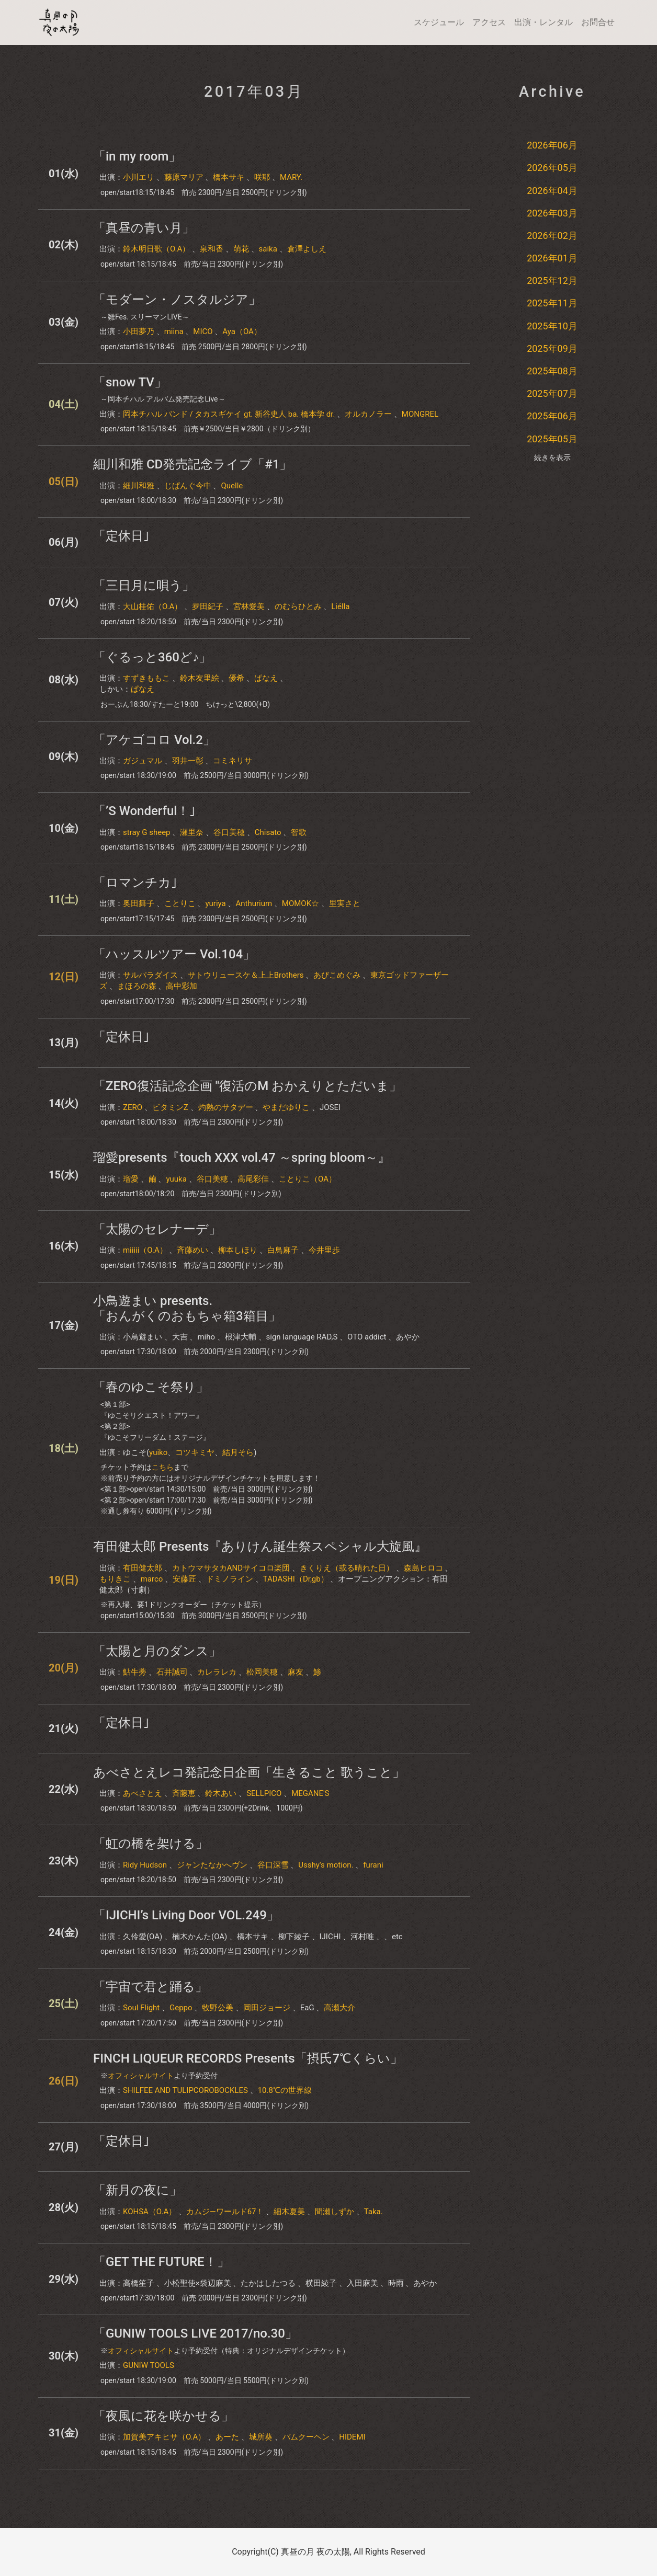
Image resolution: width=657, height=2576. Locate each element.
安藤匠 (184, 1579)
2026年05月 (552, 167)
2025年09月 (552, 348)
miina (174, 331)
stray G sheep (147, 832)
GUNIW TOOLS (148, 2365)
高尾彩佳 (253, 1179)
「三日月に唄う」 (144, 585)
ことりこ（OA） (307, 1179)
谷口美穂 (229, 832)
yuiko (158, 1452)
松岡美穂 (262, 1672)
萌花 (241, 249)
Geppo (180, 2007)
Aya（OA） (242, 331)
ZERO (132, 1107)
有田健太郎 (142, 1568)
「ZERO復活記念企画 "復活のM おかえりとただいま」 (247, 1086)
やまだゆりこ (286, 1107)
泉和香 (211, 249)
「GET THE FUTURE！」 (161, 2261)
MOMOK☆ (300, 903)
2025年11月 (552, 302)
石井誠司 (172, 1672)
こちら (163, 1467)
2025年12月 (552, 280)
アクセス (489, 22)
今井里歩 (324, 1250)
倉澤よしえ (306, 249)
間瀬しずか (334, 2211)
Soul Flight (141, 2007)
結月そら (238, 1452)
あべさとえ (142, 1793)
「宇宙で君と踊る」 (150, 1986)
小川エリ (138, 177)
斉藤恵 (184, 1793)
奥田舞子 (138, 903)
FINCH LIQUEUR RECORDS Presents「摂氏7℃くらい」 (248, 2058)
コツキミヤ (194, 1452)
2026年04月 (552, 190)
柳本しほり (237, 1250)
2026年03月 (552, 213)
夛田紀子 (207, 606)
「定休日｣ (121, 536)
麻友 (295, 1672)
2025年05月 (552, 438)
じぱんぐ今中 (187, 485)
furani (373, 1865)
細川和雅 (138, 485)
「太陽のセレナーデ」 (157, 1229)
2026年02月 (552, 235)
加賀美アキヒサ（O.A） (164, 2437)
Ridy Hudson (145, 1865)
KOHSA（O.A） (149, 2211)
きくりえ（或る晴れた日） (347, 1568)
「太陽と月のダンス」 (157, 1651)
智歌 (299, 832)
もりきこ (115, 1579)
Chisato (268, 832)
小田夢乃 (138, 331)
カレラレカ (216, 1672)
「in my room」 (137, 156)
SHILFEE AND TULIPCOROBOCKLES (185, 2090)
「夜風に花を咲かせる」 (163, 2416)
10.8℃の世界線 (285, 2090)
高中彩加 (181, 986)
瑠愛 (131, 1179)
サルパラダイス (150, 975)
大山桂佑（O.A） (152, 606)
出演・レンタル (543, 22)
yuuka (176, 1179)
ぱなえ (266, 678)
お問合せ (598, 22)
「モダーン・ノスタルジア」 (177, 299)
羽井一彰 (187, 760)
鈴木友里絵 (199, 678)
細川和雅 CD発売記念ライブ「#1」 (192, 464)
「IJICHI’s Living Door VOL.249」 (186, 1915)
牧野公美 (217, 2007)
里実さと (344, 903)
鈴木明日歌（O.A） (156, 249)
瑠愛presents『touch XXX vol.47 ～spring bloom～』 (241, 1157)
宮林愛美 (249, 606)
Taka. (373, 2211)
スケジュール (439, 22)
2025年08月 (552, 370)
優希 (236, 678)
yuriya (215, 903)
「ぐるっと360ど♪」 (152, 657)
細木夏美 (289, 2211)
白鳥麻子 (283, 1250)
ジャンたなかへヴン (212, 1865)
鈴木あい (220, 1793)
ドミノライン (229, 1579)
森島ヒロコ (423, 1568)
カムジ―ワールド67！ (225, 2211)
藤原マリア (183, 177)
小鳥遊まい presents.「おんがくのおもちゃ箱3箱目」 (187, 1308)
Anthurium (253, 903)
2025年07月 (552, 393)
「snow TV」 (130, 382)
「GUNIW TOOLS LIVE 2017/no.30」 (195, 2333)
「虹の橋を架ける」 (150, 1843)
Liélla (340, 606)
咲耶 (262, 177)
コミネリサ (232, 760)
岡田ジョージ (266, 2007)
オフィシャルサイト (141, 2075)
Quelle (232, 485)
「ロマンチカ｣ (135, 882)
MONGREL (420, 414)
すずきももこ (146, 678)
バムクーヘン (306, 2437)
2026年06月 (552, 145)
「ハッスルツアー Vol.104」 (174, 954)
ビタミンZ (170, 1107)
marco (152, 1579)
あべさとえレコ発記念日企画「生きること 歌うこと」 (249, 1772)
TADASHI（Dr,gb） (295, 1579)
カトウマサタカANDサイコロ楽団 (231, 1568)
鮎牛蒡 (134, 1672)
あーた (227, 2437)
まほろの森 (136, 986)
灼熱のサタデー (225, 1107)
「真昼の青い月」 (144, 228)
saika (268, 249)
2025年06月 (552, 415)
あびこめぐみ (336, 975)
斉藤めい (192, 1250)
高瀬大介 (339, 2007)
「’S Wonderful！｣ (144, 811)
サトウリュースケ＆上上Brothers (246, 975)
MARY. (291, 177)
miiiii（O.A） (145, 1250)
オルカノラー (368, 414)
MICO (202, 331)
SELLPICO (263, 1793)
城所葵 (261, 2437)
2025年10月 (552, 325)
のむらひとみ (298, 606)
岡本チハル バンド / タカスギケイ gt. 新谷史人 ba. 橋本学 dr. (229, 414)
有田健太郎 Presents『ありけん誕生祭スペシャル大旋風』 (260, 1546)
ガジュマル (142, 760)
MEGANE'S (310, 1793)
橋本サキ (228, 177)
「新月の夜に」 (137, 2190)
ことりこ (180, 903)
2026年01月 (552, 258)
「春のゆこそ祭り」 (151, 1387)
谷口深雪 (273, 1865)
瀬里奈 (191, 832)
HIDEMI (352, 2437)
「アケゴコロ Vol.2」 (154, 739)
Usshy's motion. (325, 1865)
